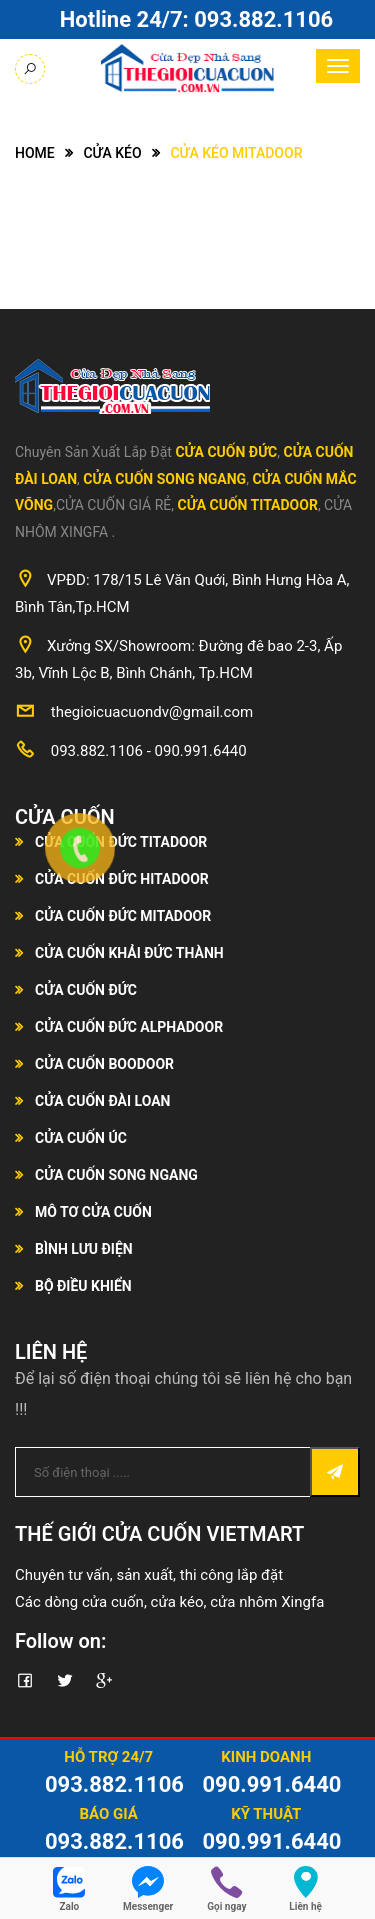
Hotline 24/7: (196, 19)
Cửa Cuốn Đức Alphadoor (129, 1027)
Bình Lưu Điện (84, 1249)
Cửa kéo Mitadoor (236, 153)
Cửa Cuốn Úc (81, 1138)
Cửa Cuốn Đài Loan (103, 1101)
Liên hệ (305, 1906)
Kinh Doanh (266, 1757)
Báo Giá (109, 1814)
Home (35, 153)
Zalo (70, 1906)
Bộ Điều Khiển (83, 1286)
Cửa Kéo (112, 153)
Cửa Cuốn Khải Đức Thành (129, 953)
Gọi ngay (226, 1906)
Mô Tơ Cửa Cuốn (93, 1212)
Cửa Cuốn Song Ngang (164, 479)
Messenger (148, 1906)
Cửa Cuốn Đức (226, 452)
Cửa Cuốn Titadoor (248, 505)
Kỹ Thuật (266, 1814)
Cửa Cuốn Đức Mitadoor (123, 916)
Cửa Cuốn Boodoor (104, 1064)
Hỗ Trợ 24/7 (108, 1757)
